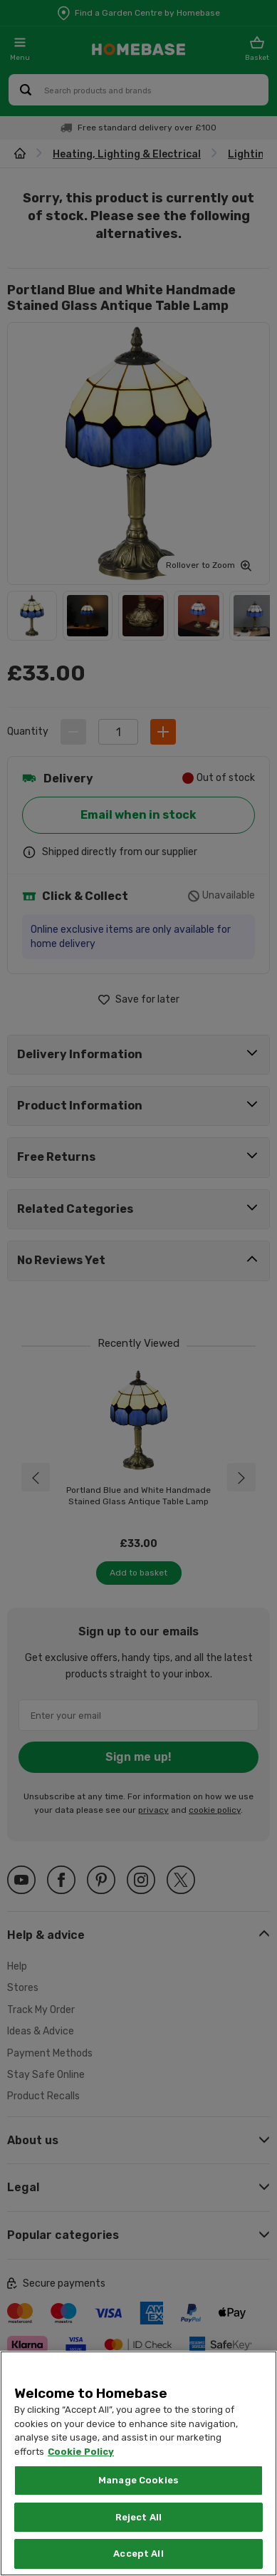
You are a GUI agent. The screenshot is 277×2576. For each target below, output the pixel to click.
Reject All (138, 2517)
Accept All (138, 2553)
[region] (138, 2463)
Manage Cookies (138, 2480)
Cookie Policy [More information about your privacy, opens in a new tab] (81, 2451)
